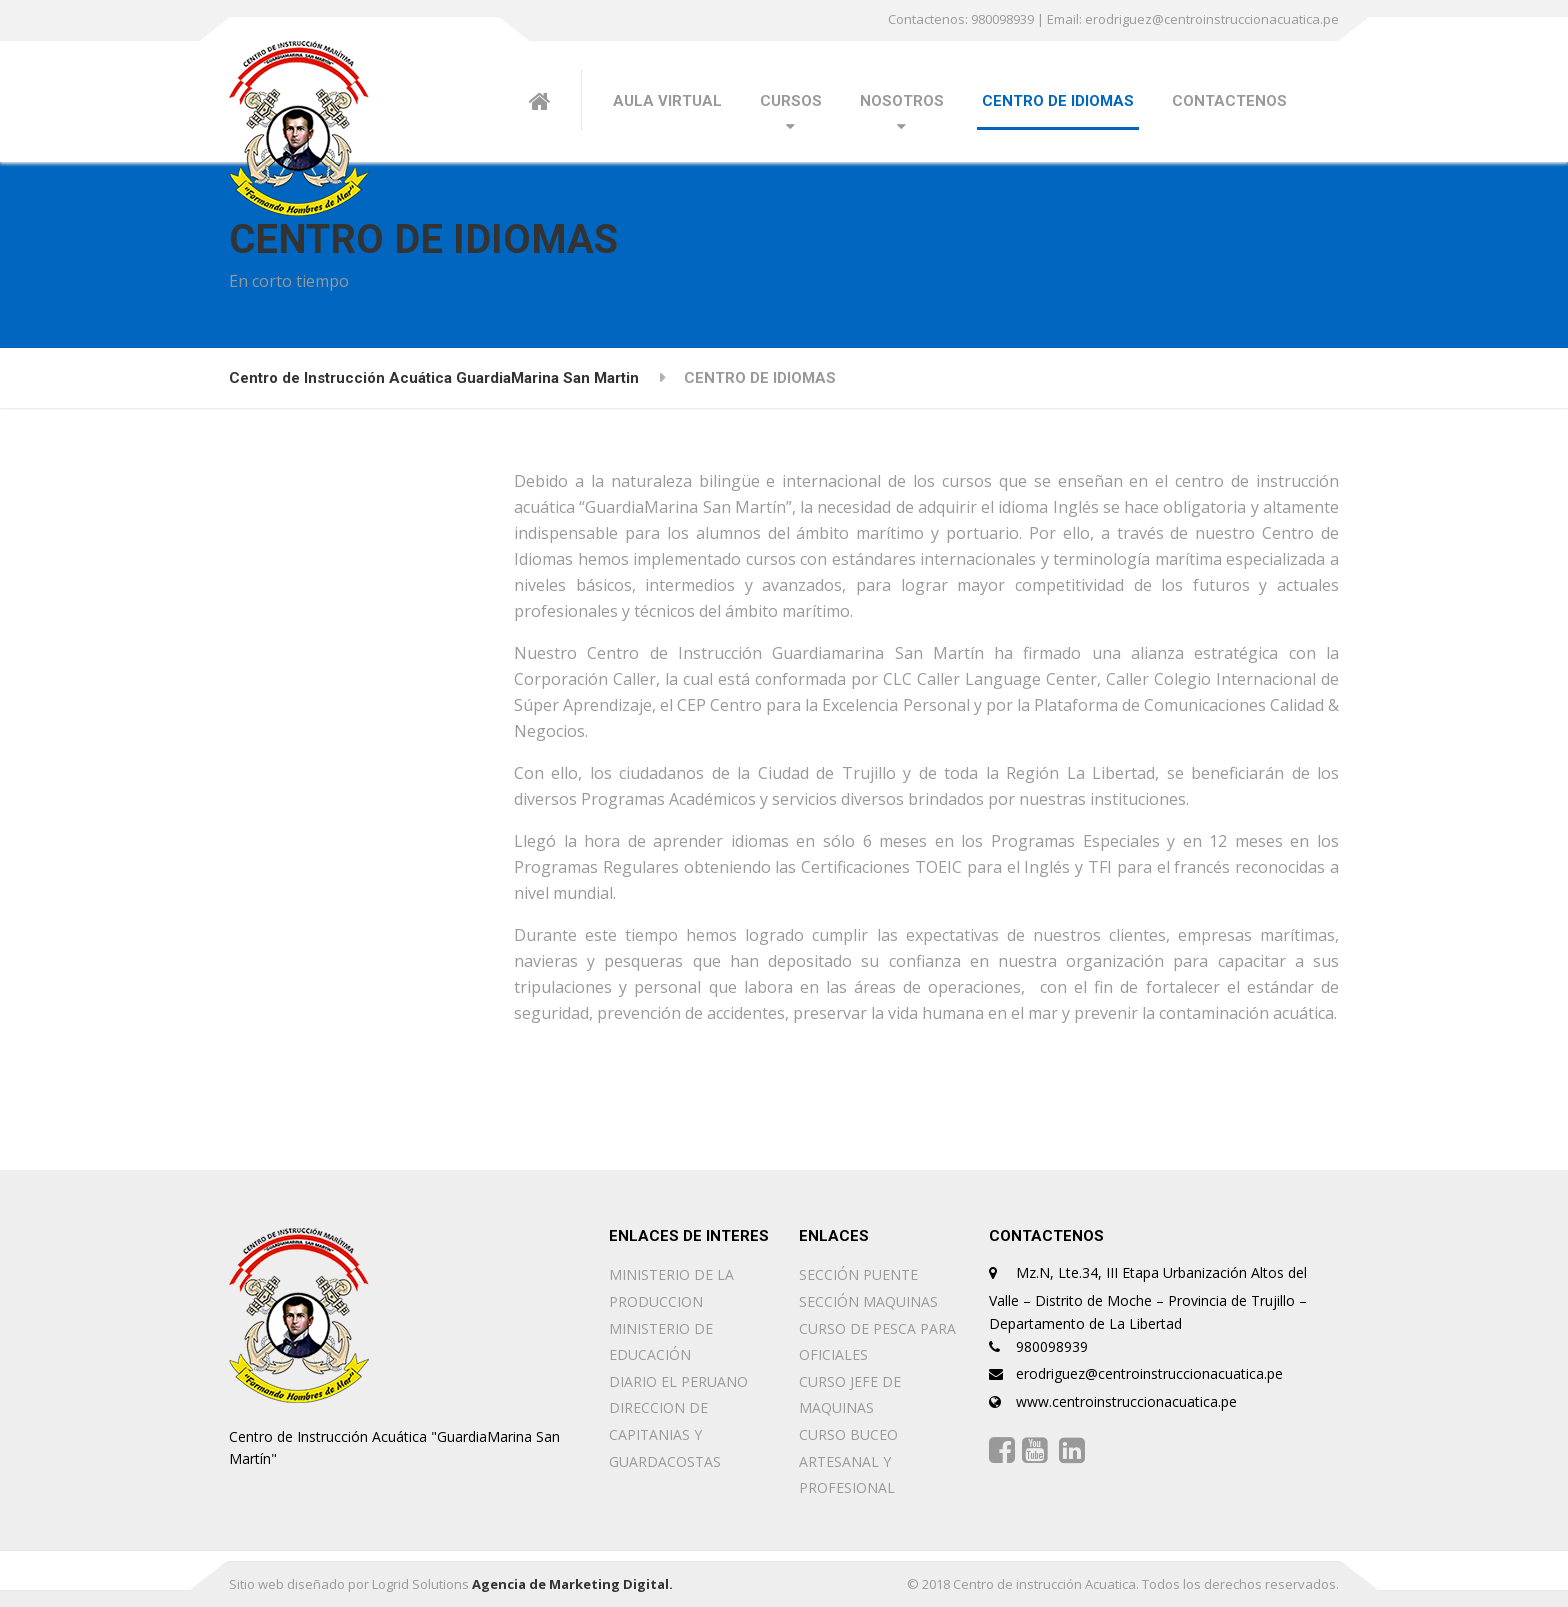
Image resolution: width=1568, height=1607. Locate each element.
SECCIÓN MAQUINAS (868, 1301)
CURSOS (791, 101)
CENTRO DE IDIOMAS (1058, 101)
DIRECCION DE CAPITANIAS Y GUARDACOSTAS (665, 1434)
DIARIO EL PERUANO (678, 1381)
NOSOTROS (902, 101)
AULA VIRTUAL (667, 101)
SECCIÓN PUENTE (858, 1274)
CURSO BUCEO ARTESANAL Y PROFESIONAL (848, 1461)
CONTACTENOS (1229, 101)
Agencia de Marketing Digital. (572, 1584)
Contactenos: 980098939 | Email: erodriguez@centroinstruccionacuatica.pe (1113, 19)
